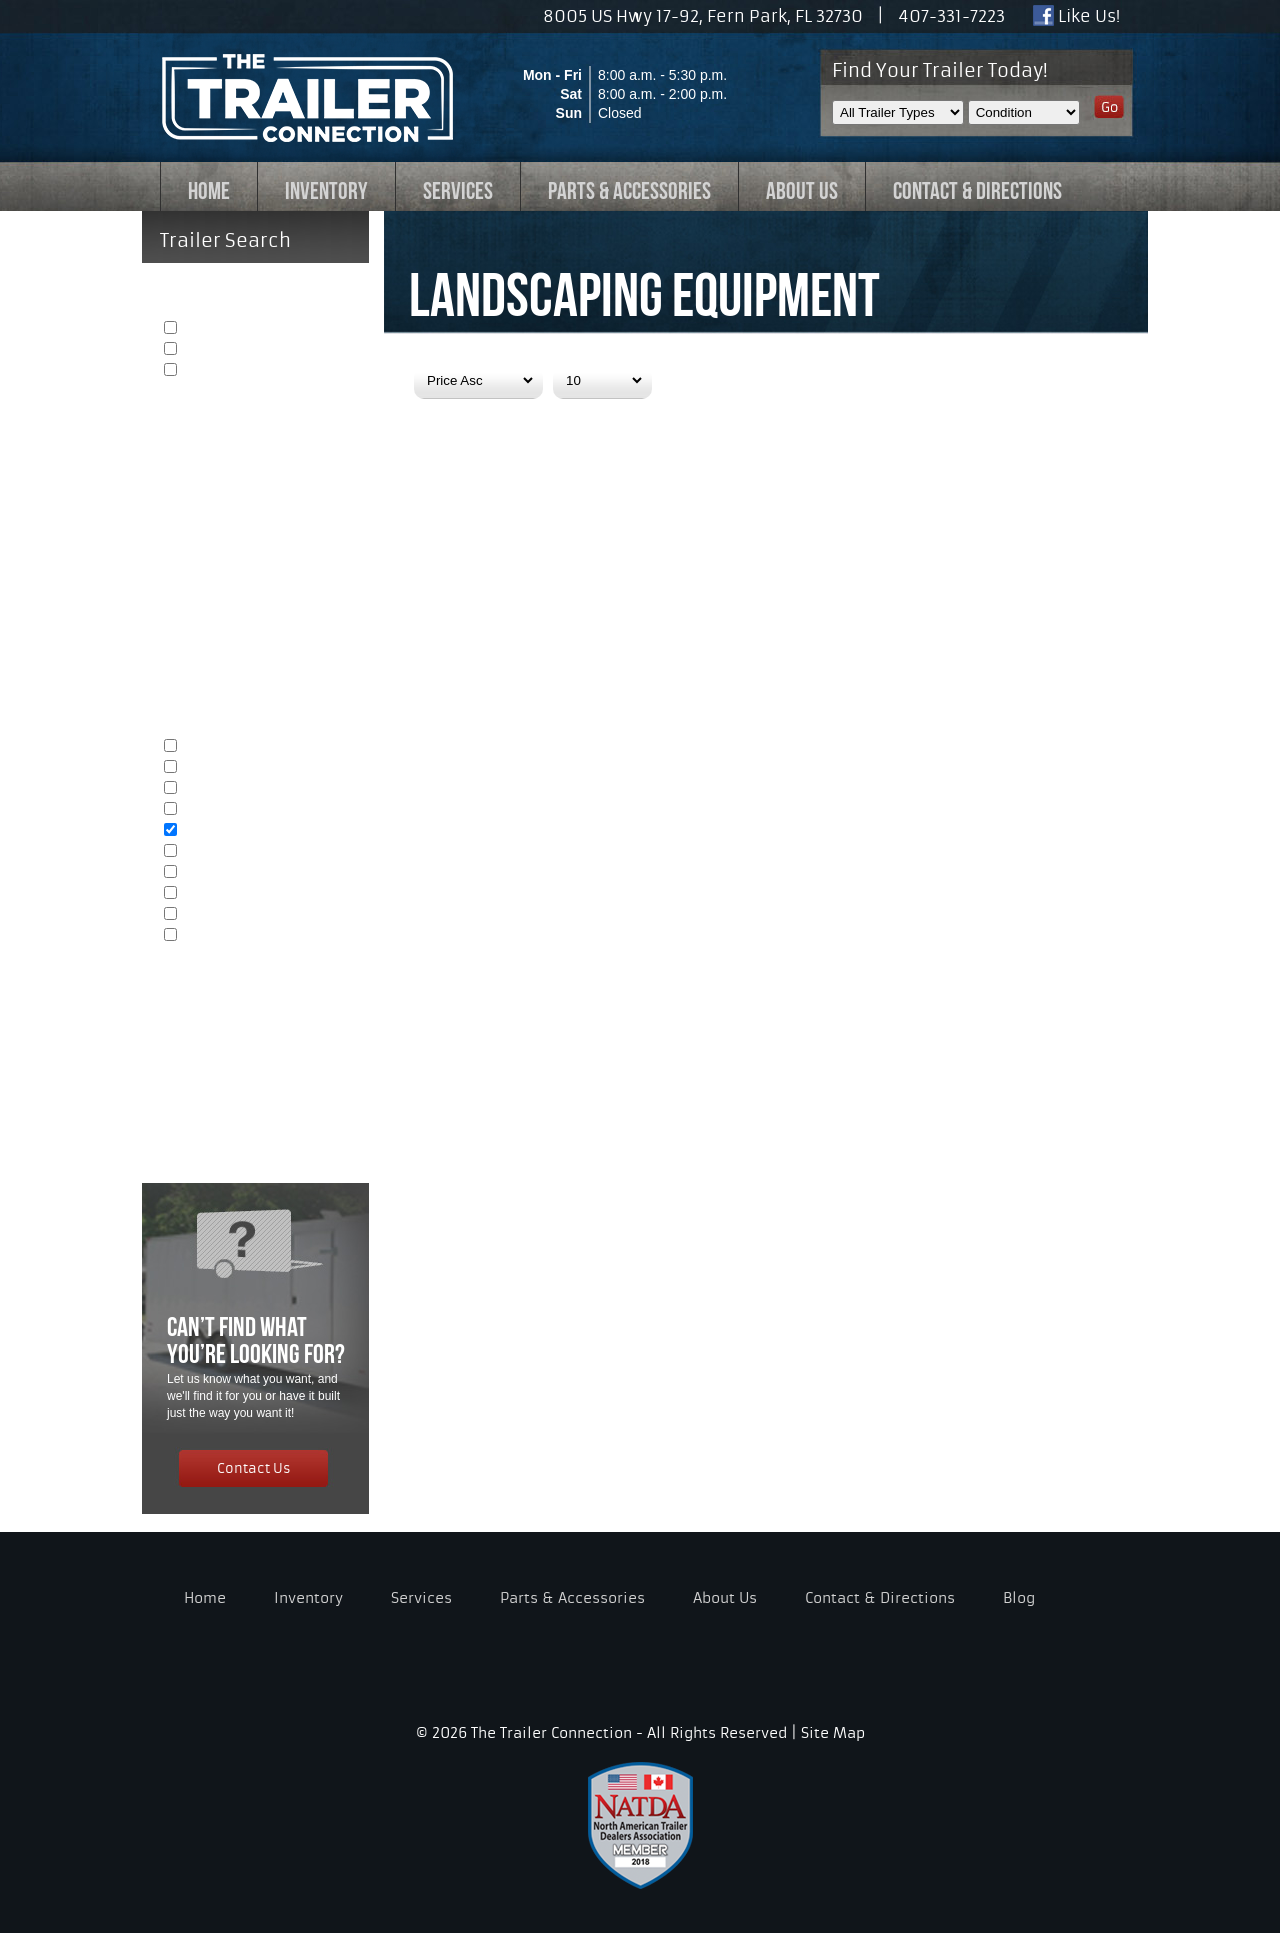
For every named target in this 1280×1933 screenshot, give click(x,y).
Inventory (308, 1598)
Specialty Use (223, 936)
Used (199, 350)
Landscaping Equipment (254, 831)
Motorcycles (218, 789)
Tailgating (210, 915)
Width (257, 593)
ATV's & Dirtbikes (233, 810)
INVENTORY (326, 191)
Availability (257, 428)
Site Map (833, 1733)
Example (209, 371)
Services (421, 1598)
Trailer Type (257, 703)
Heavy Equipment (235, 852)
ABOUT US (802, 191)
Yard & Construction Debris (261, 873)
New (197, 329)
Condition (257, 285)
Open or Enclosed (257, 538)
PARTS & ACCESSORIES (629, 191)
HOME (209, 191)
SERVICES (458, 191)
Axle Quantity (257, 483)
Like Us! (1076, 16)
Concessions (221, 894)
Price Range (257, 1048)
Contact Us (254, 1466)
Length (257, 648)
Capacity (257, 993)
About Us (725, 1598)
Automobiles (219, 768)
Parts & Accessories (572, 1598)
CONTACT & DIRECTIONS (977, 191)
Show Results (215, 1094)
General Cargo (226, 747)
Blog (1019, 1598)
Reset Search (213, 1130)
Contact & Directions (880, 1598)
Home (205, 1598)
